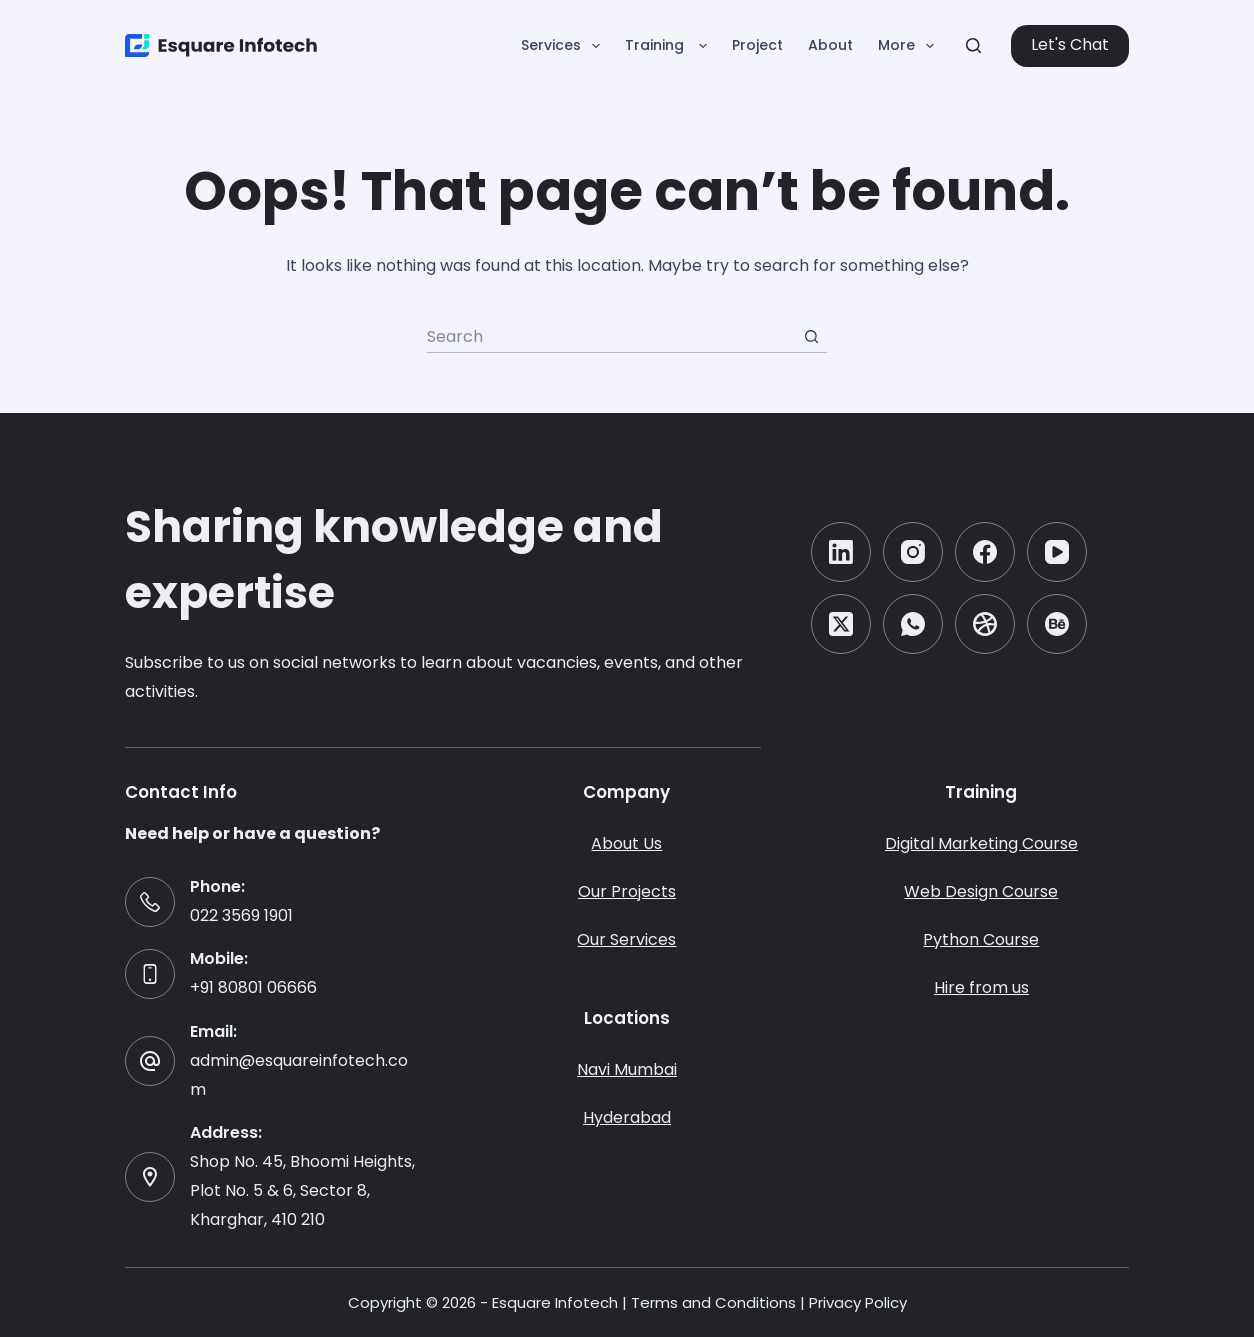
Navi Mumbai (627, 1069)
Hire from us (981, 987)
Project (757, 45)
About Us (626, 843)
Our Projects (627, 891)
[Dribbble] (985, 624)
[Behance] (1057, 624)
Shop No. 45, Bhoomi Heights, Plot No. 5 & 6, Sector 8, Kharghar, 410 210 (302, 1190)
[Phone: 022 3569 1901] (150, 902)
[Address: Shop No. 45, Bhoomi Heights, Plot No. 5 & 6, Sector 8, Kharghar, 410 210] (150, 1177)
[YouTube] (1057, 552)
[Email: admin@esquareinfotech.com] (150, 1061)
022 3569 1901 (241, 915)
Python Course (981, 939)
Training (670, 46)
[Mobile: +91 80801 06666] (150, 974)
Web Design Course (981, 891)
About (830, 45)
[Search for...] (611, 337)
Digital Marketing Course (981, 843)
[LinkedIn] (841, 552)
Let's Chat (1070, 44)
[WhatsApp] (913, 624)
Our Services (626, 939)
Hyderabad (627, 1117)
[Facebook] (985, 552)
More (910, 46)
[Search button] (811, 337)
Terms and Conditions (713, 1302)
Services (564, 46)
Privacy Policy (858, 1302)
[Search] (973, 45)
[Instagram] (913, 552)
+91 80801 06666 (253, 987)
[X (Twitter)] (841, 624)
